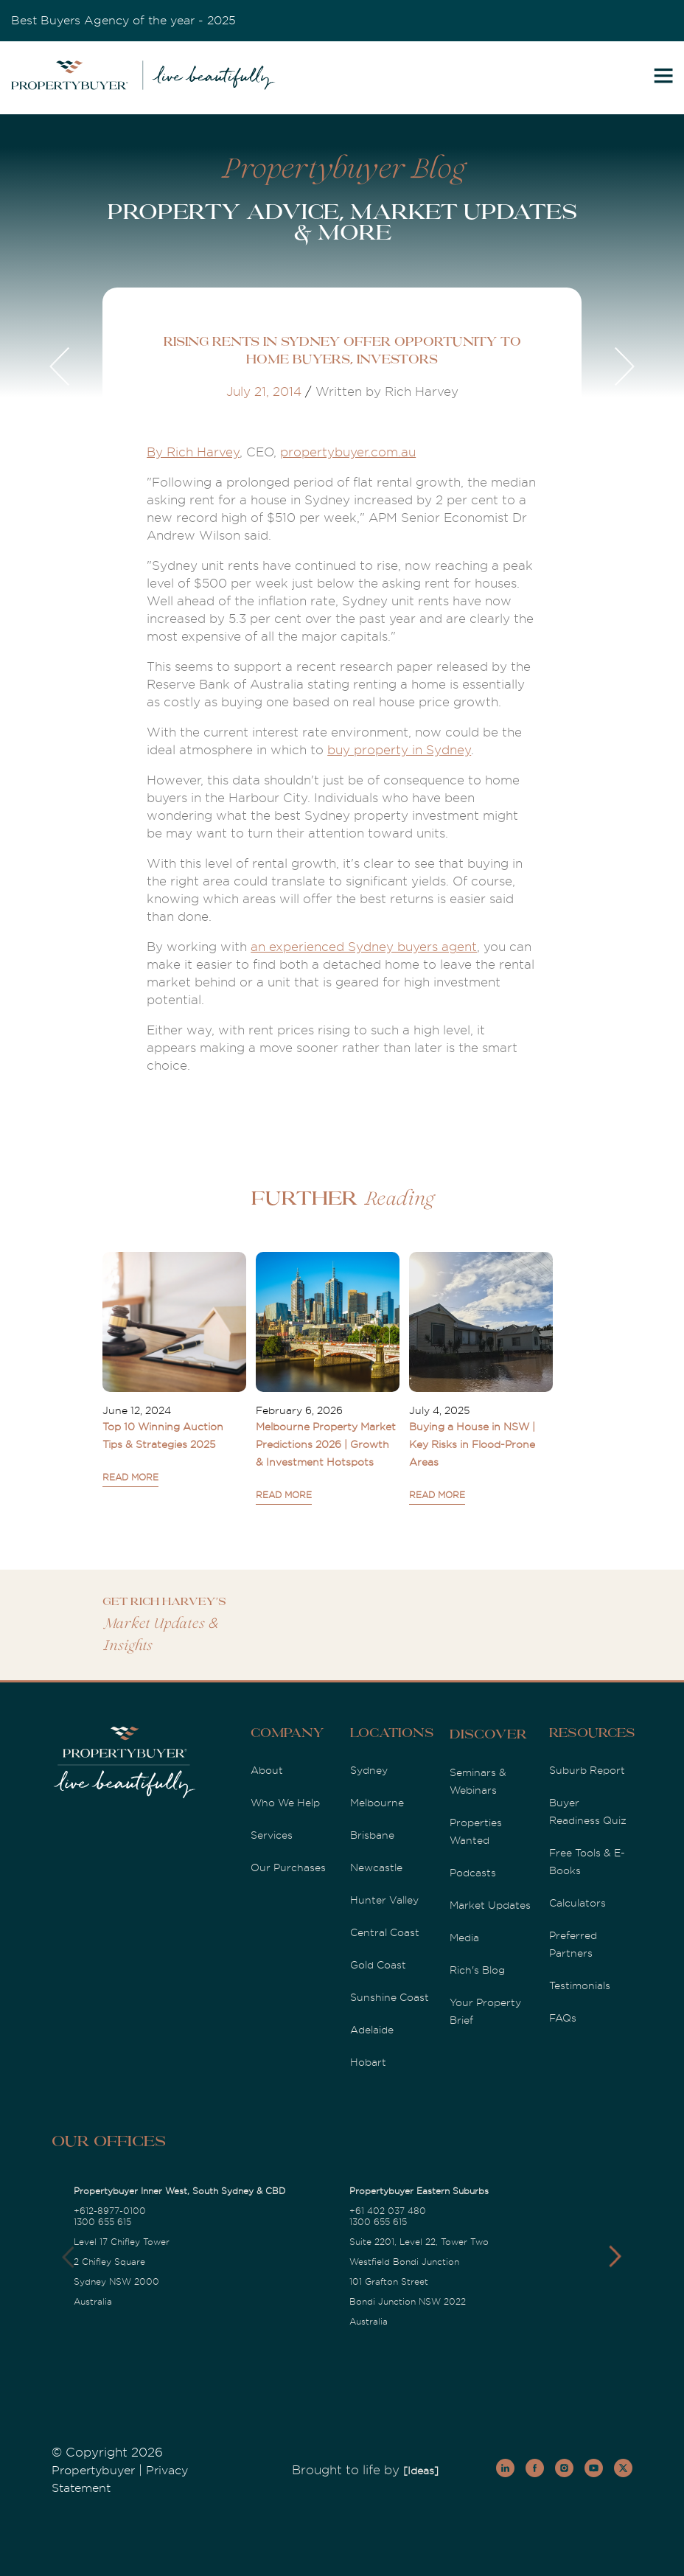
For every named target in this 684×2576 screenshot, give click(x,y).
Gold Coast (378, 1965)
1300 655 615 (102, 2222)
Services (272, 1835)
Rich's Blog (477, 1970)
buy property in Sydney (399, 750)
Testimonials (579, 1985)
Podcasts (473, 1873)
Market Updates (490, 1905)
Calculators (577, 1903)
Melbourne (377, 1803)
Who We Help (285, 1803)
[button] (615, 2257)
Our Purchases (288, 1867)
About (267, 1770)
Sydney (369, 1770)
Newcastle (376, 1867)
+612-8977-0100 (110, 2211)
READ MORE (130, 1477)
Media (464, 1937)
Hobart (368, 2062)
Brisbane (372, 1835)
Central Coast (384, 1932)
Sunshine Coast (389, 1997)
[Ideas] (421, 2470)
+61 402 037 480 (387, 2211)
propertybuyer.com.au (348, 452)
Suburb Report (587, 1770)
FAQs (562, 2018)
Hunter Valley (384, 1900)
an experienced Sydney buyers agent (364, 947)
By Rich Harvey (193, 452)
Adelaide (372, 2030)
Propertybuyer (93, 2470)
